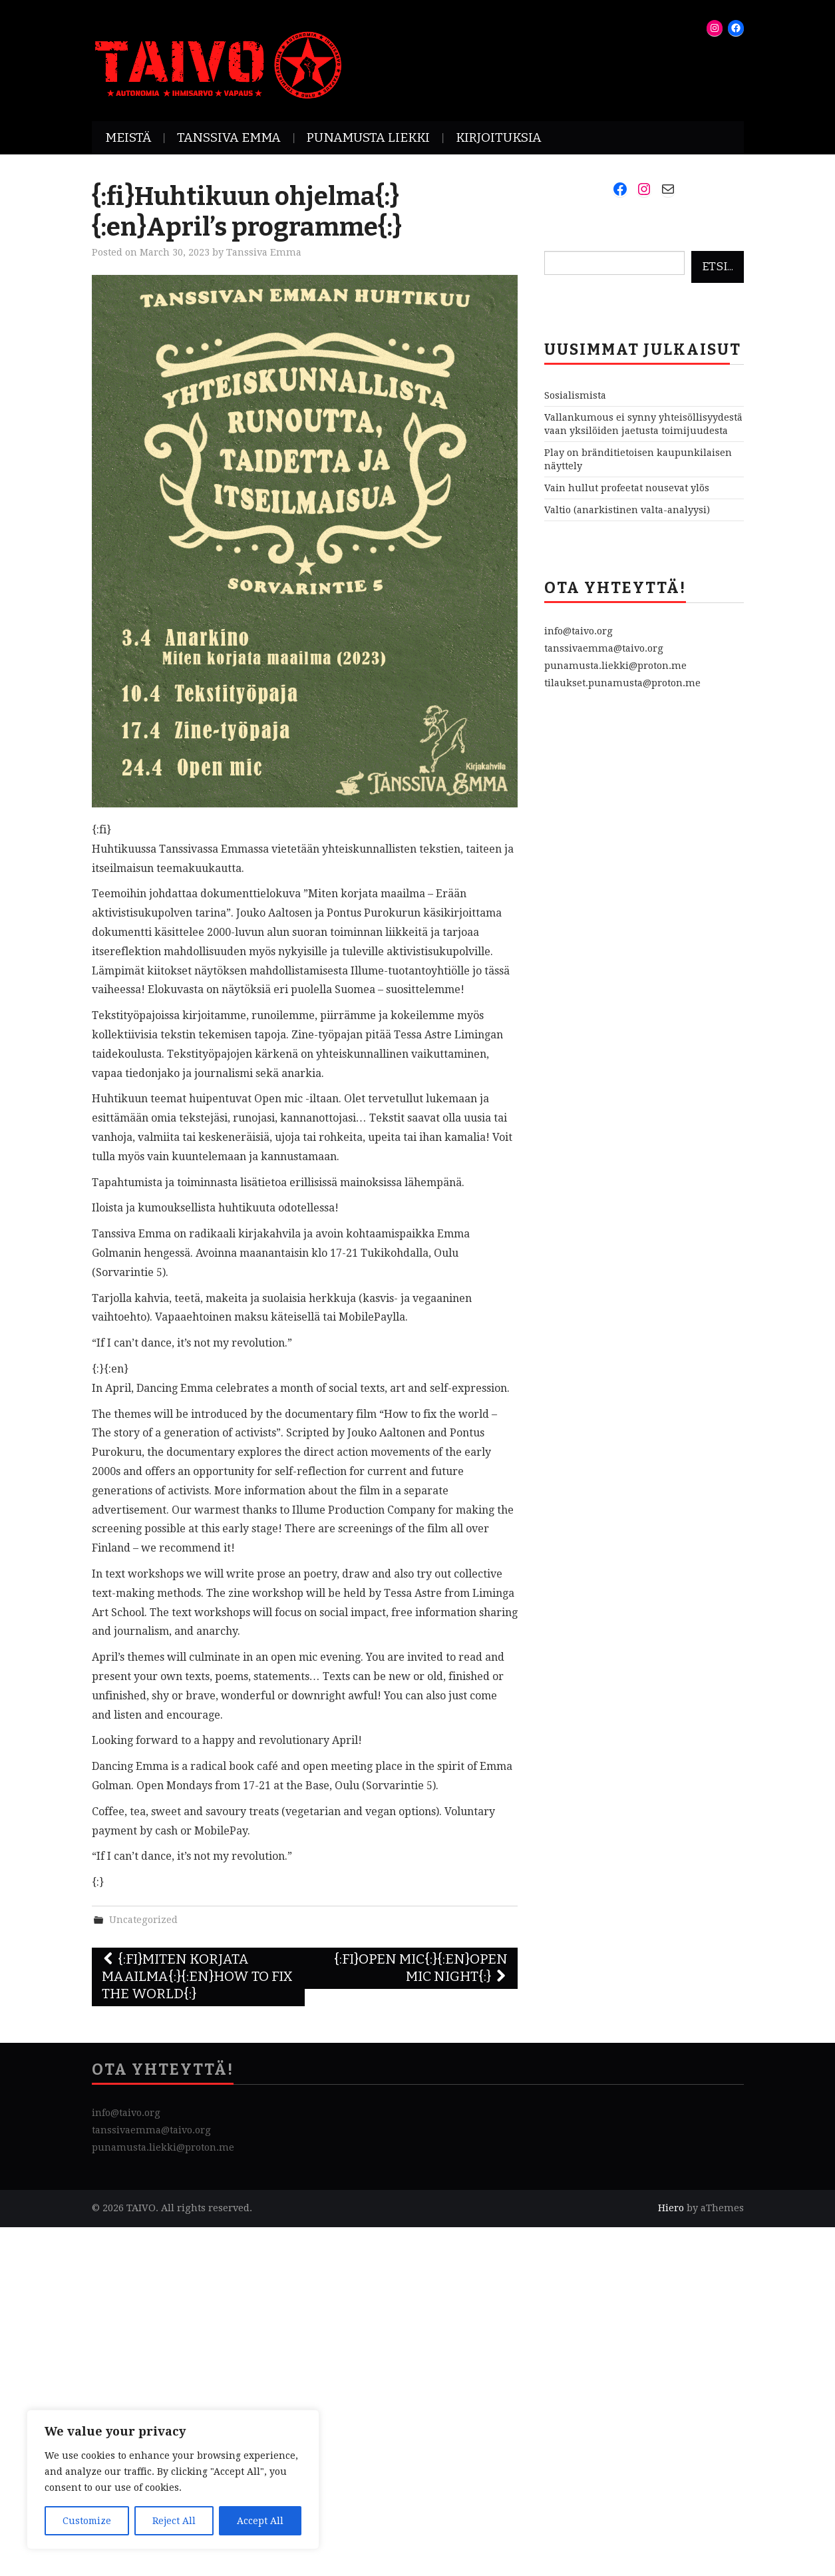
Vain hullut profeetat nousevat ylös (626, 488)
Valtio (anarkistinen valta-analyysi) (627, 510)
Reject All (174, 2520)
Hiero (671, 2208)
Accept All (260, 2520)
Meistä (128, 137)
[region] (173, 2479)
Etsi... (717, 267)
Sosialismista (575, 395)
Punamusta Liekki (368, 137)
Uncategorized (143, 1919)
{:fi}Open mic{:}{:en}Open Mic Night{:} (421, 1968)
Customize (87, 2520)
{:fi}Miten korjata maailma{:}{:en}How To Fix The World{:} (197, 1976)
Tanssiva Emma (229, 137)
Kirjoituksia (499, 137)
